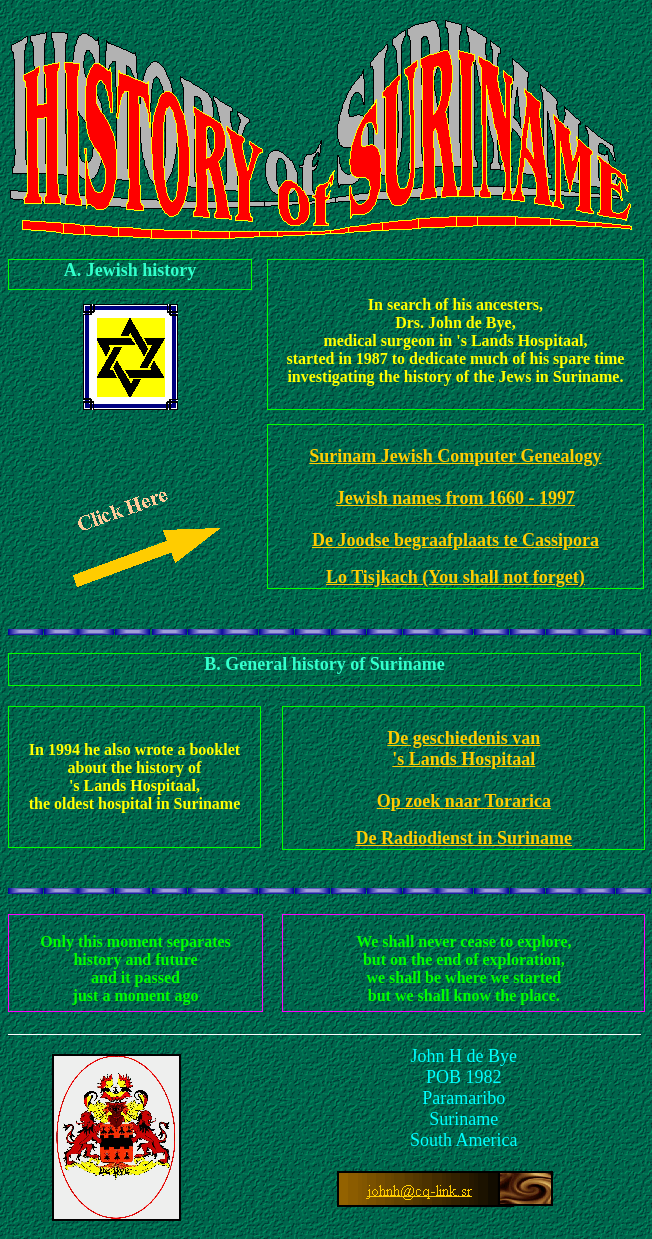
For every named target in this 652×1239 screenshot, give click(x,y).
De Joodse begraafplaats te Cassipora (455, 540)
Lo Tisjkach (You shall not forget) (455, 577)
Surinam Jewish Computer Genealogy (455, 456)
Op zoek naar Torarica (464, 801)
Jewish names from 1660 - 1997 (455, 498)
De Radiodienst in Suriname (464, 838)
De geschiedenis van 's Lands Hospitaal (463, 748)
